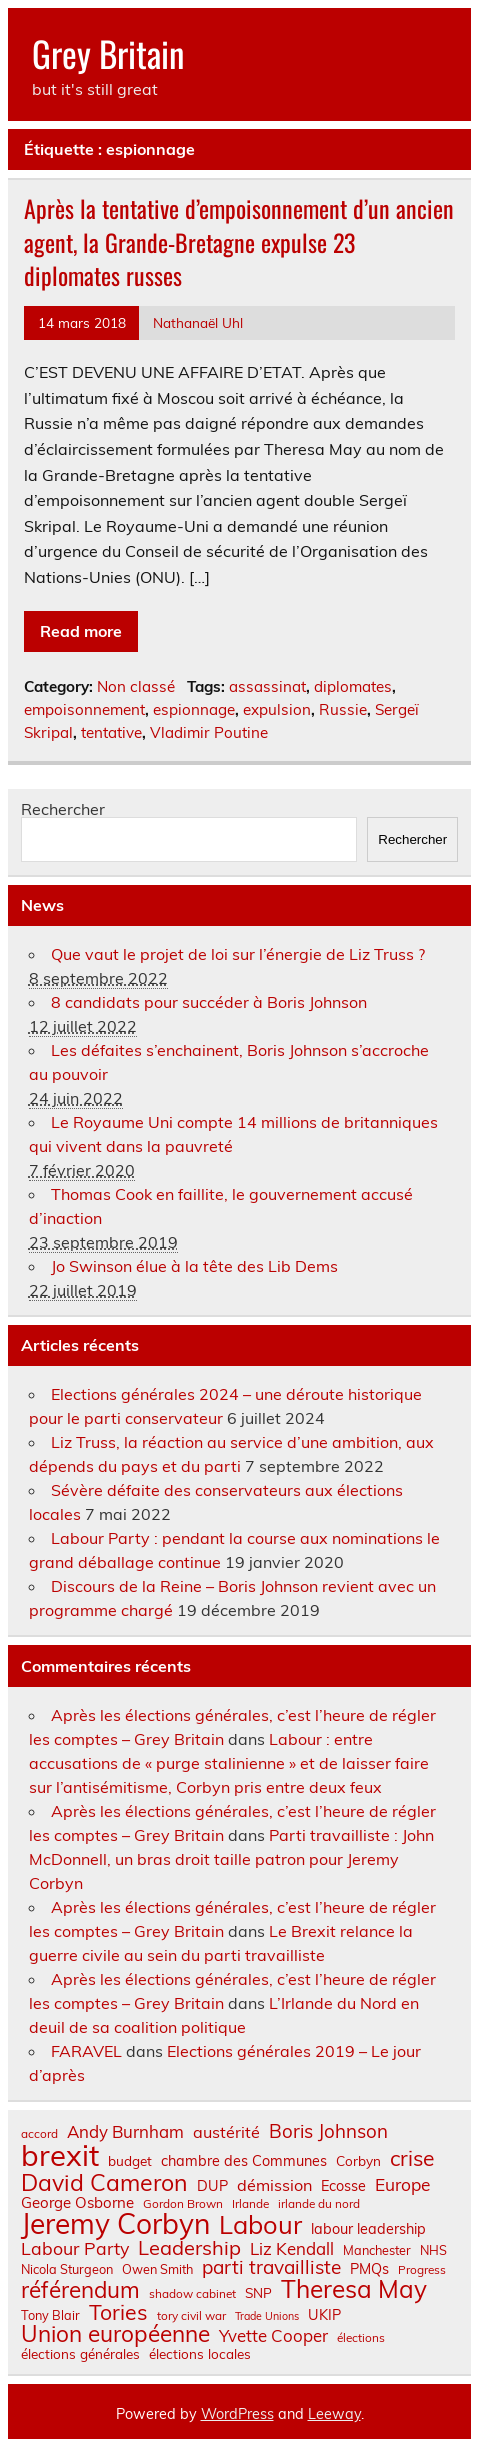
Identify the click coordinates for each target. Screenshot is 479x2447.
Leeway (334, 2414)
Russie (343, 709)
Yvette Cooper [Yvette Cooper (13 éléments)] (273, 2336)
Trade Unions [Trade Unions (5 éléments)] (267, 2316)
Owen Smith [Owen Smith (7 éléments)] (157, 2269)
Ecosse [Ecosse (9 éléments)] (343, 2186)
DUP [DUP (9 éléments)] (212, 2186)
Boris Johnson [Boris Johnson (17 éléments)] (328, 2131)
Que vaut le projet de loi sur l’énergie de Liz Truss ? (238, 954)
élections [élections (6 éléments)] (361, 2338)
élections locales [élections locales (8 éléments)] (200, 2354)
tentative (111, 732)
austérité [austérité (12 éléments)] (226, 2132)
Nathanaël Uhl (198, 322)
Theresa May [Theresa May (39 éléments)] (354, 2289)
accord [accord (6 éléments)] (39, 2134)
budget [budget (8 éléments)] (130, 2161)
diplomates (353, 686)
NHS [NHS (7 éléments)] (433, 2250)
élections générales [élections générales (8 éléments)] (80, 2354)
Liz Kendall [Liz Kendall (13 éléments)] (292, 2249)
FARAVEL (86, 2051)
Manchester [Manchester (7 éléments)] (377, 2250)
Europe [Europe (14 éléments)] (402, 2184)
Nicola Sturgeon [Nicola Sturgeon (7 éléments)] (67, 2269)
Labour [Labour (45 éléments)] (260, 2224)
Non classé (136, 686)
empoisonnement (84, 709)
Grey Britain (108, 53)
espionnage (194, 709)
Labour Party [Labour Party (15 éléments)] (75, 2249)
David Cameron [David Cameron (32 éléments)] (104, 2182)
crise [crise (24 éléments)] (412, 2158)
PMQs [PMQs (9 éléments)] (369, 2269)
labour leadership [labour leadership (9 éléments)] (368, 2229)
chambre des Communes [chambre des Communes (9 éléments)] (244, 2161)
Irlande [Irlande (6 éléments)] (250, 2204)
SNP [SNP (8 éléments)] (258, 2293)
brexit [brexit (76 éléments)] (60, 2155)
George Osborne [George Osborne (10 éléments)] (77, 2202)
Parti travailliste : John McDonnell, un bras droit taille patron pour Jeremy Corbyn (231, 1859)
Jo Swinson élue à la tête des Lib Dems (194, 1266)
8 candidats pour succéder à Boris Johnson (209, 1002)
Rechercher (63, 809)
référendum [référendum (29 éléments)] (80, 2290)
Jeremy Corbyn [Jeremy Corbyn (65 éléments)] (115, 2224)
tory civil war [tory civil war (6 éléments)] (191, 2316)
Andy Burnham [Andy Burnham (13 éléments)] (125, 2132)
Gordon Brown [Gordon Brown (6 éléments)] (183, 2204)
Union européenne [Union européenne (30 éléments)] (115, 2334)
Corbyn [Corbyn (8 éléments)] (358, 2161)
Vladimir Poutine (209, 732)
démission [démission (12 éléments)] (274, 2185)
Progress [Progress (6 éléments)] (422, 2270)
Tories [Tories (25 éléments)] (118, 2312)
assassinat (267, 686)
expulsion (277, 709)
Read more (81, 631)
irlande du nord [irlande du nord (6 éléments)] (319, 2204)
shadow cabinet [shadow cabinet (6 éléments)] (192, 2294)
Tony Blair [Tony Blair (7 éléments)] (50, 2315)
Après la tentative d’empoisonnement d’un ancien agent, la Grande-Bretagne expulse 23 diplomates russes (239, 241)
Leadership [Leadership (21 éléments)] (189, 2248)
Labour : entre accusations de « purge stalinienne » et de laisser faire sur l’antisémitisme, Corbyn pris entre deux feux (229, 1763)
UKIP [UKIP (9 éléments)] (324, 2315)
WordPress (237, 2414)
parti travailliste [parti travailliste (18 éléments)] (271, 2267)
